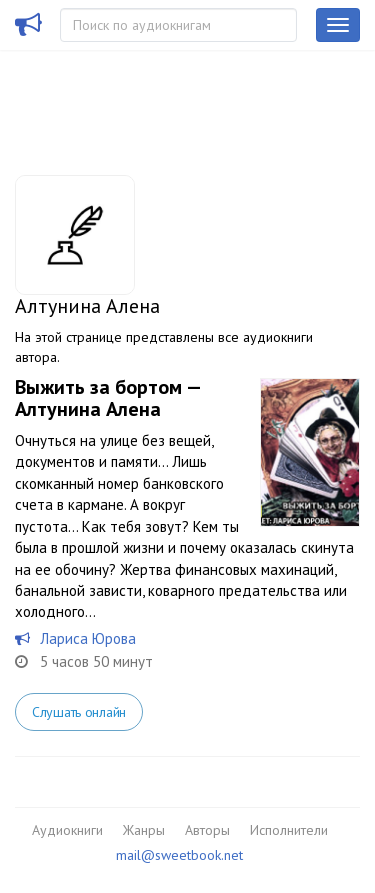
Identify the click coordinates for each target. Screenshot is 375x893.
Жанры (144, 830)
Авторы (207, 830)
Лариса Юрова (88, 638)
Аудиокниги (67, 830)
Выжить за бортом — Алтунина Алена (107, 398)
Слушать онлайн (79, 712)
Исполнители (289, 830)
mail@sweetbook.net (179, 855)
